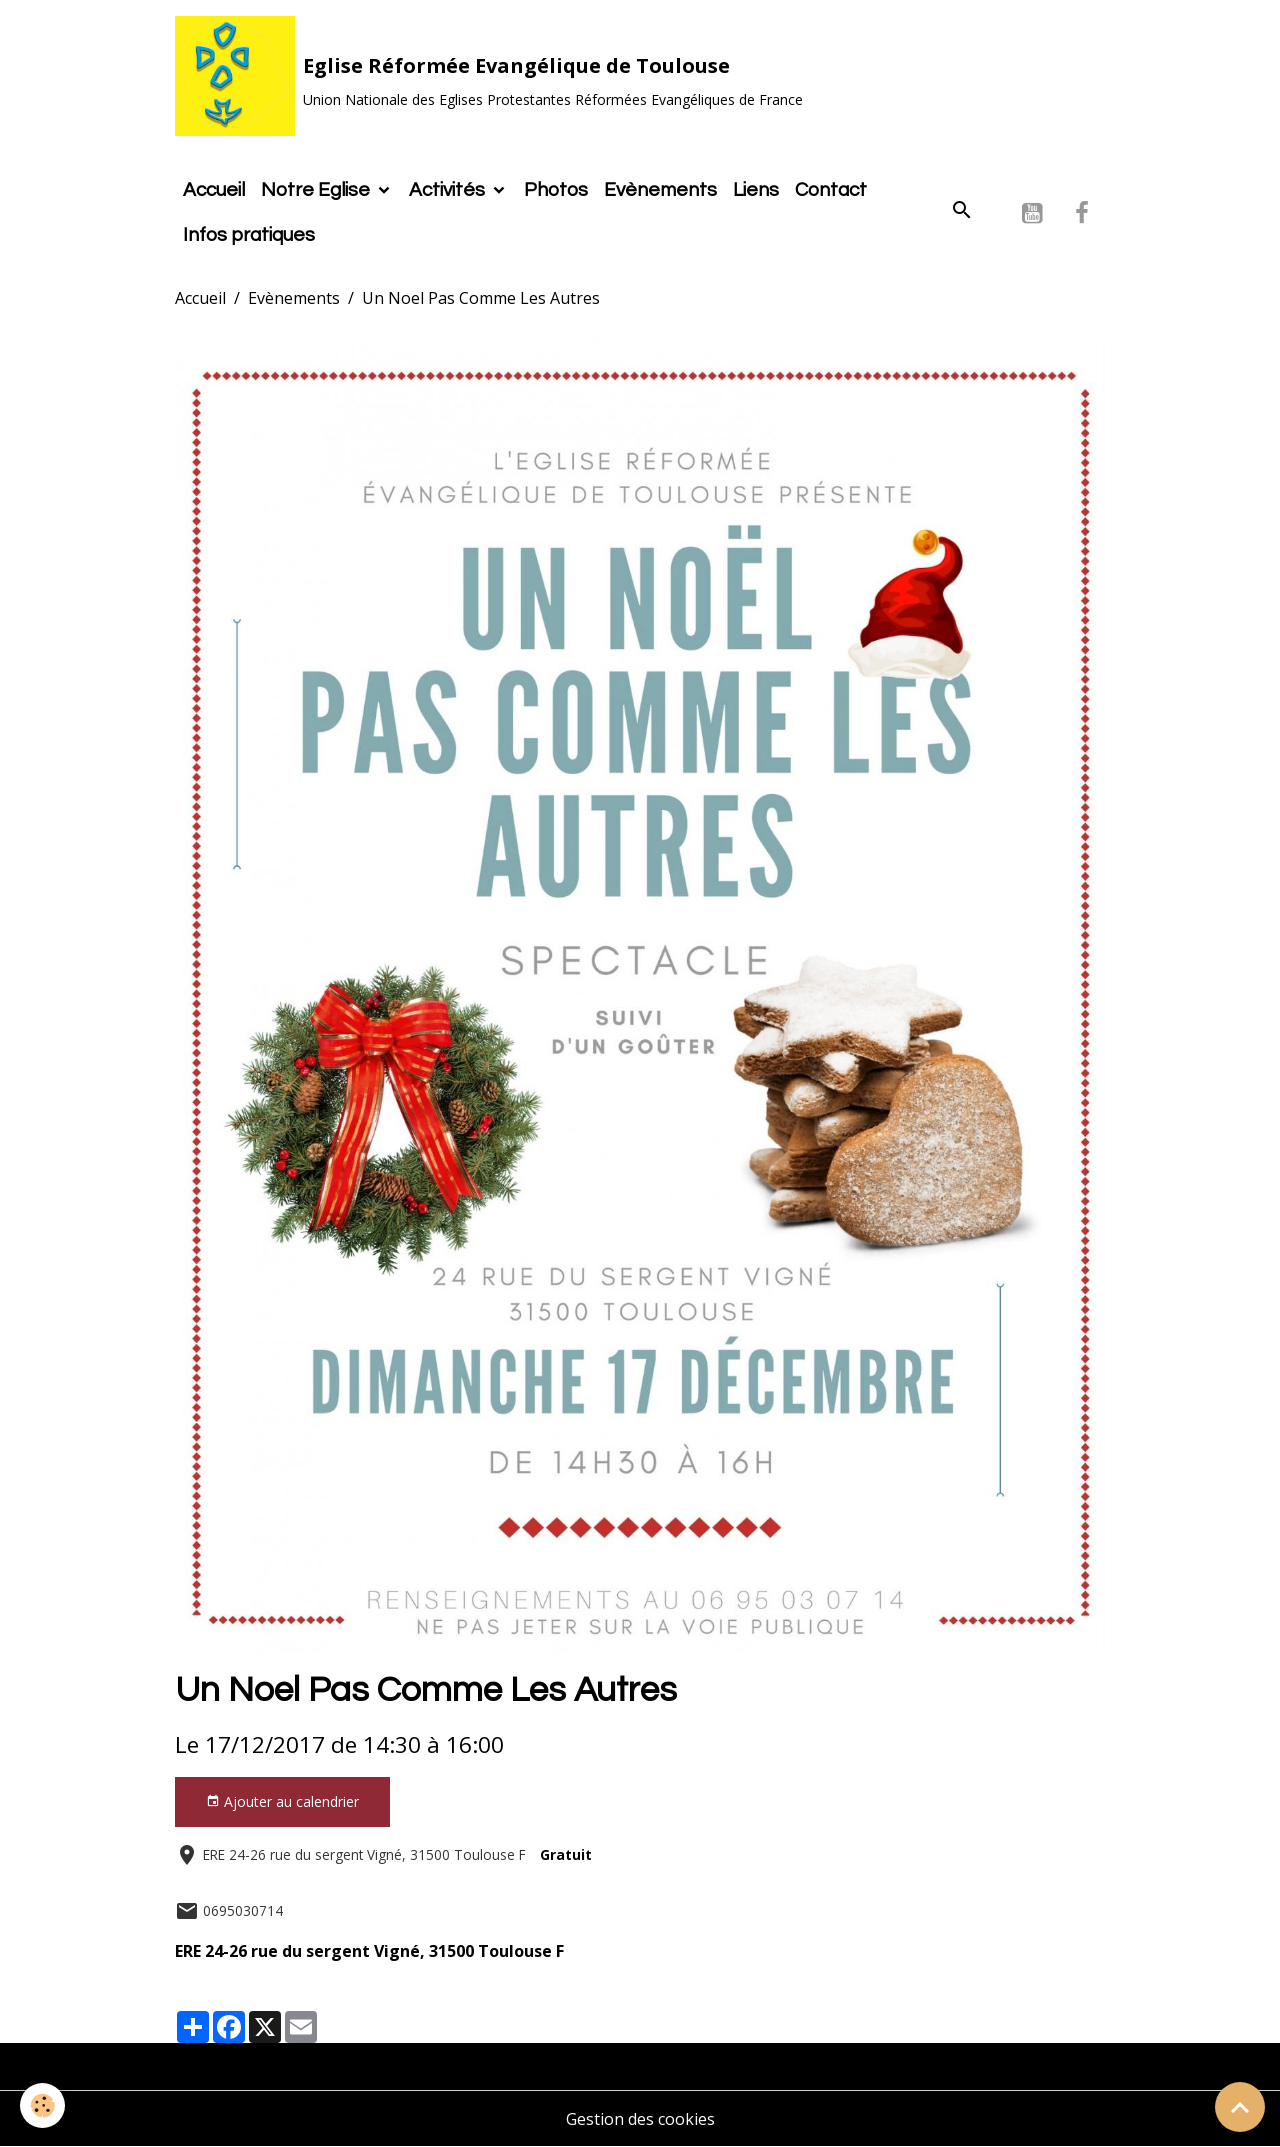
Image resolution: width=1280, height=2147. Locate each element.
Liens (756, 190)
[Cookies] (42, 2105)
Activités (449, 190)
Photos (556, 190)
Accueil (214, 190)
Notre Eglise (317, 190)
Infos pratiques (249, 235)
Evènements (660, 190)
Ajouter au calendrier (282, 1801)
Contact (831, 190)
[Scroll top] (1240, 2107)
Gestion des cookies (640, 2119)
